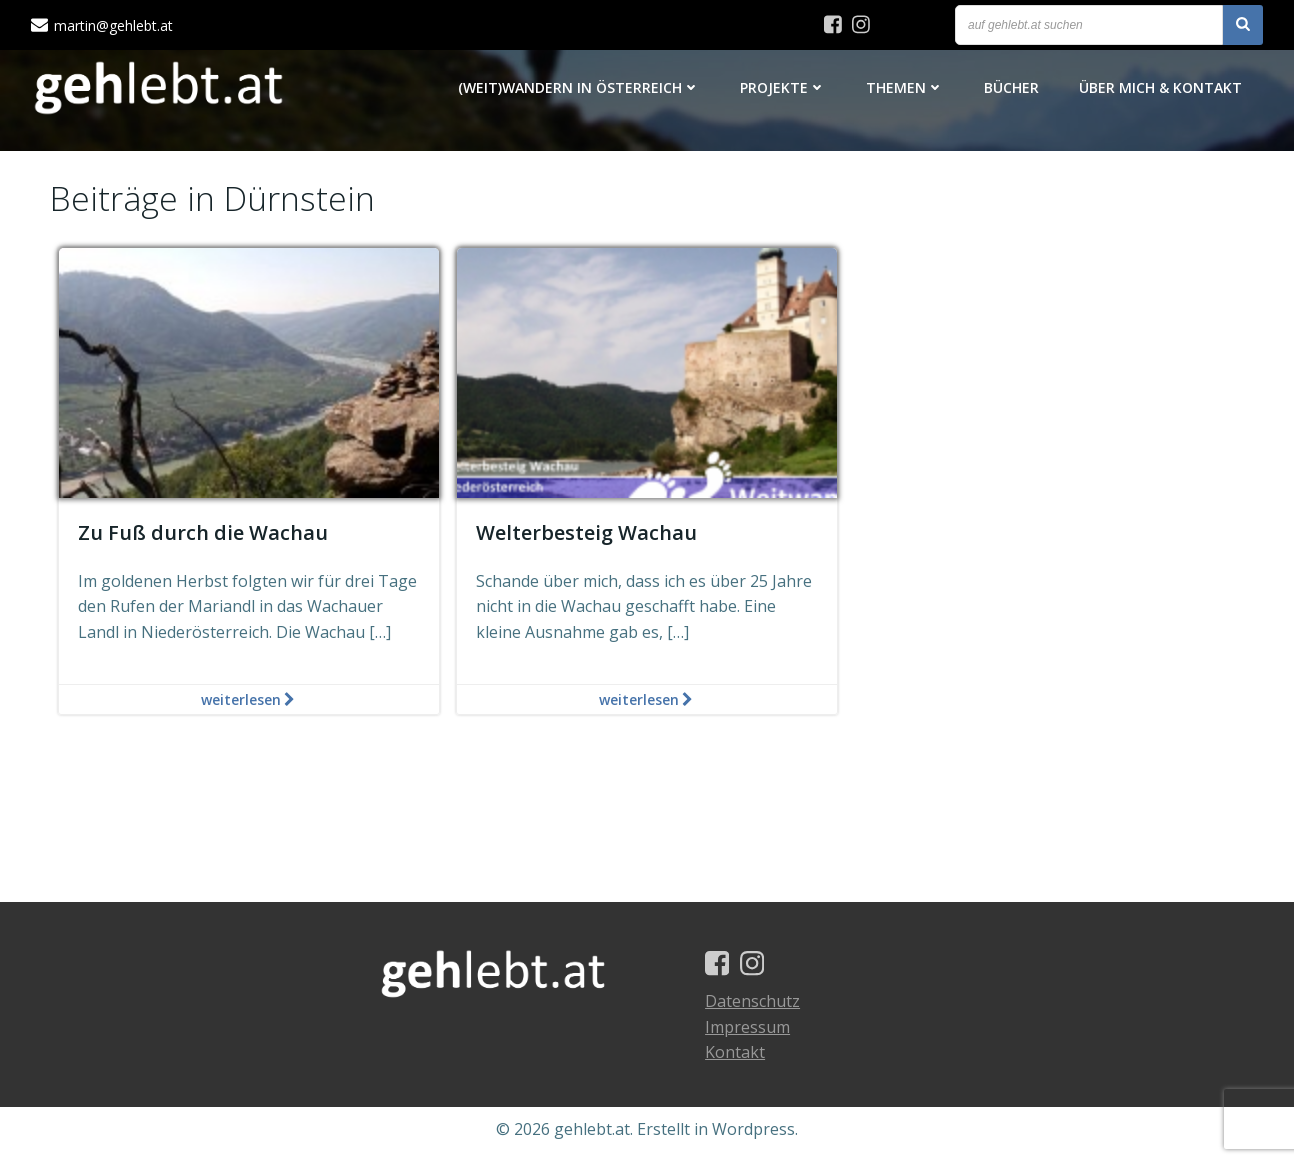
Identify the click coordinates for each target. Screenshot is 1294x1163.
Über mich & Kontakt (1161, 89)
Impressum (751, 1037)
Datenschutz (756, 1012)
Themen (906, 89)
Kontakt (739, 1063)
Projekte (784, 89)
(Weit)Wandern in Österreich (580, 89)
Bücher (1012, 89)
